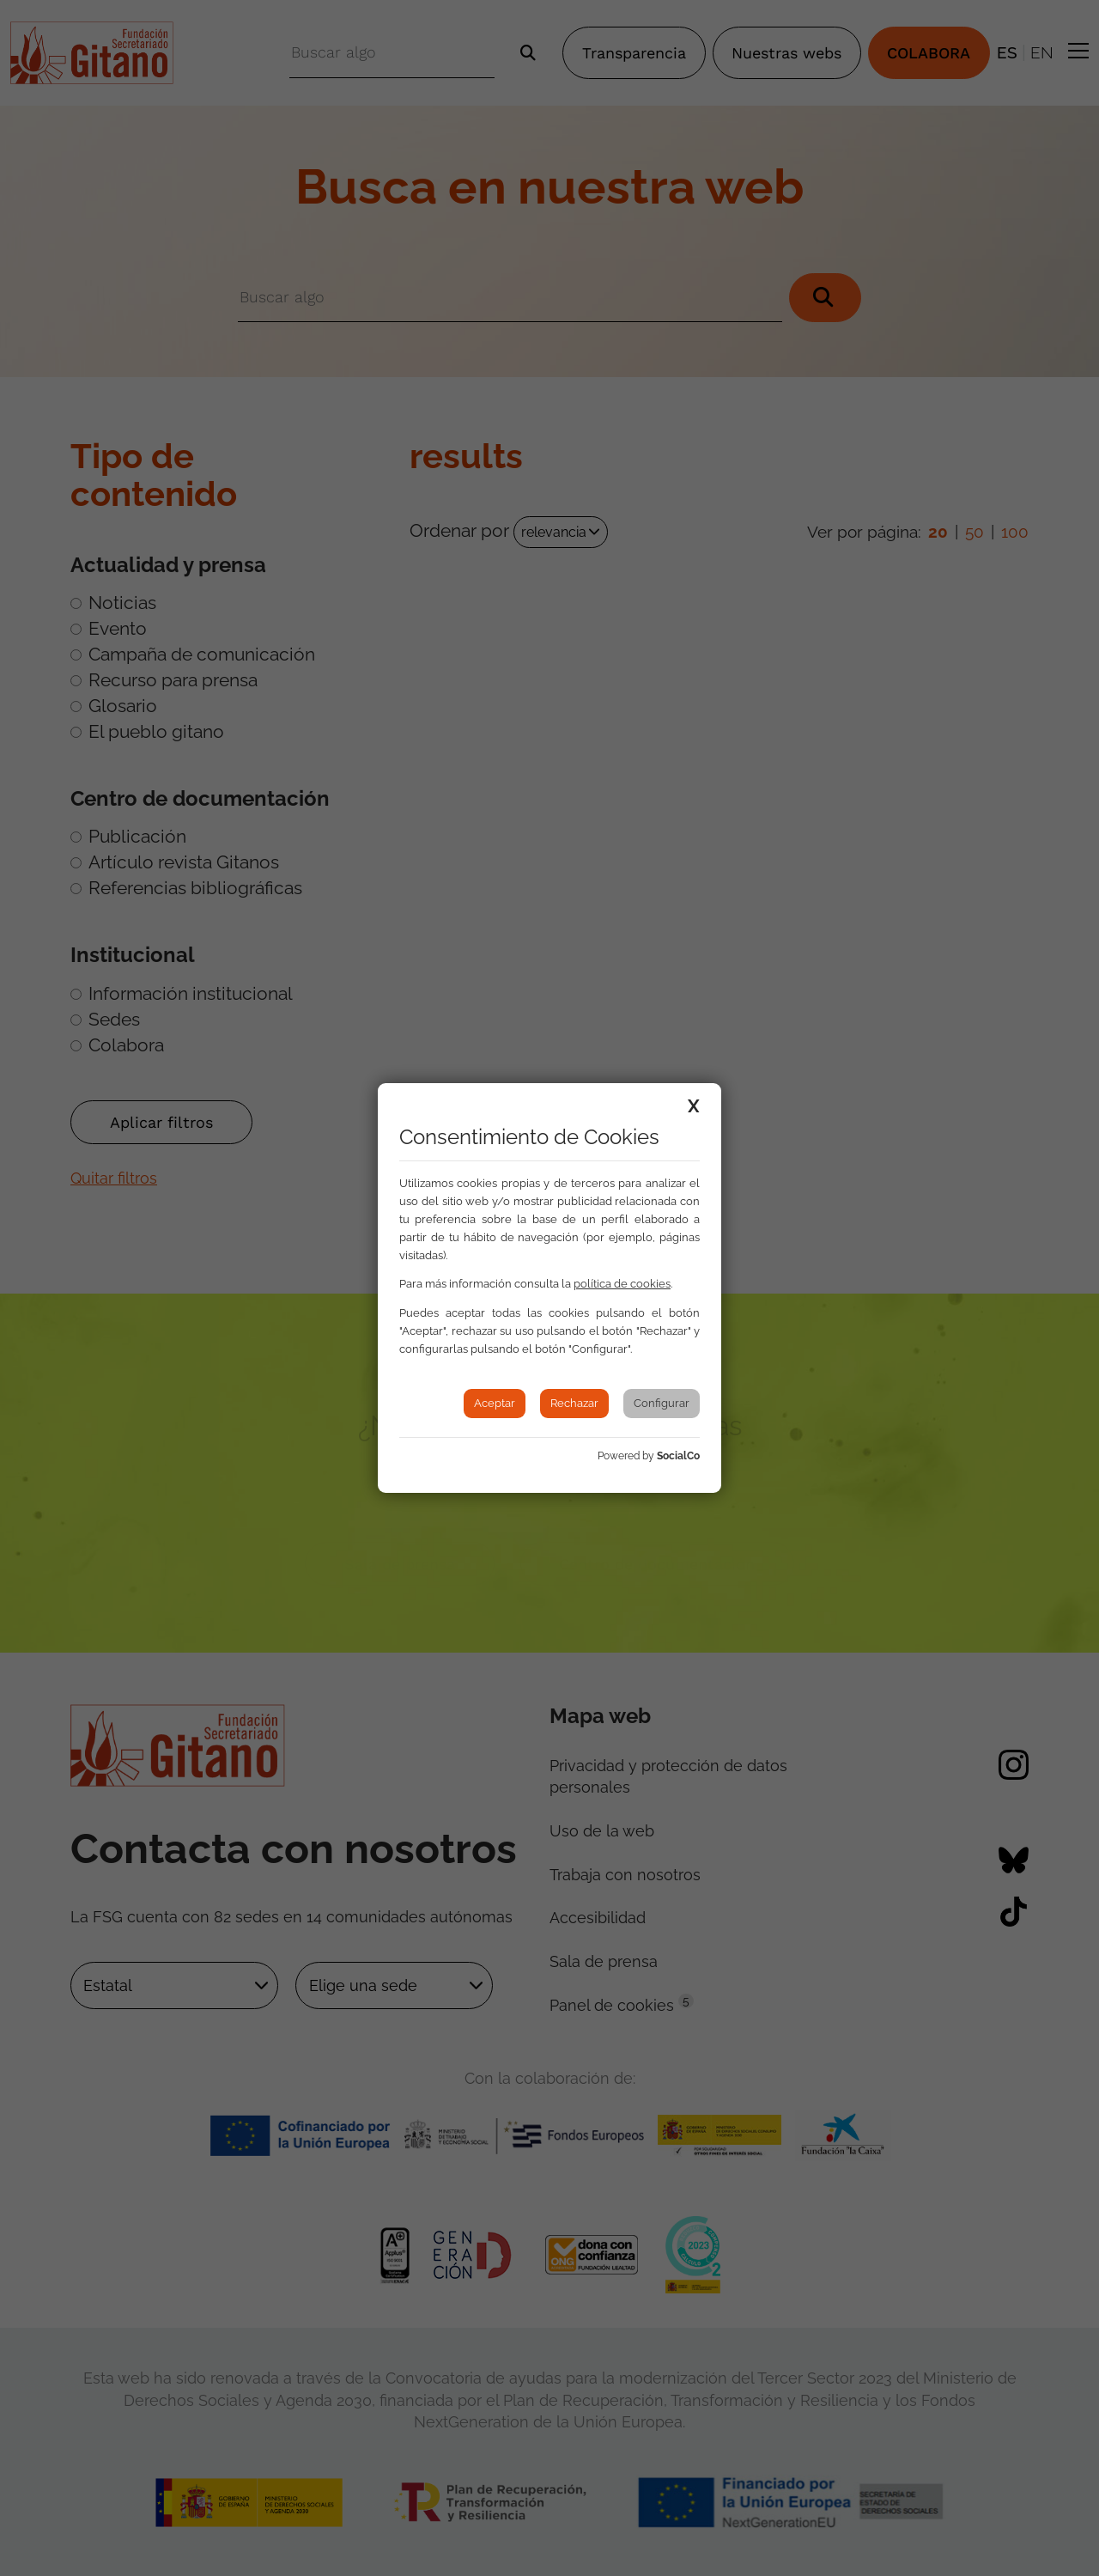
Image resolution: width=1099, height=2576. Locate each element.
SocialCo (678, 1456)
